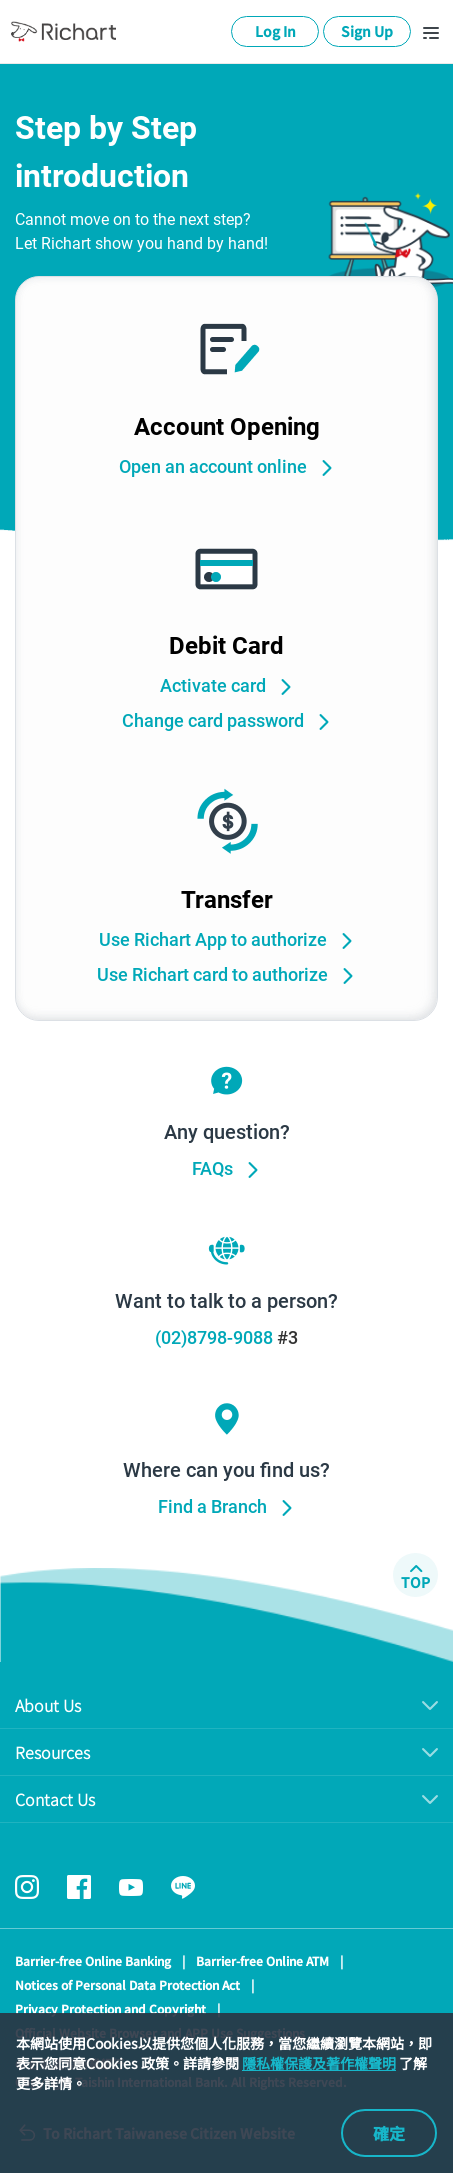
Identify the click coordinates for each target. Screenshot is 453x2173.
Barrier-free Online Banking (93, 1960)
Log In (275, 31)
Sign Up (367, 31)
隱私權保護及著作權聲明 (319, 2063)
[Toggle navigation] (431, 32)
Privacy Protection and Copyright (110, 2008)
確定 (389, 2133)
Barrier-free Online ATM (262, 1960)
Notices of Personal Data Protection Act (127, 1984)
